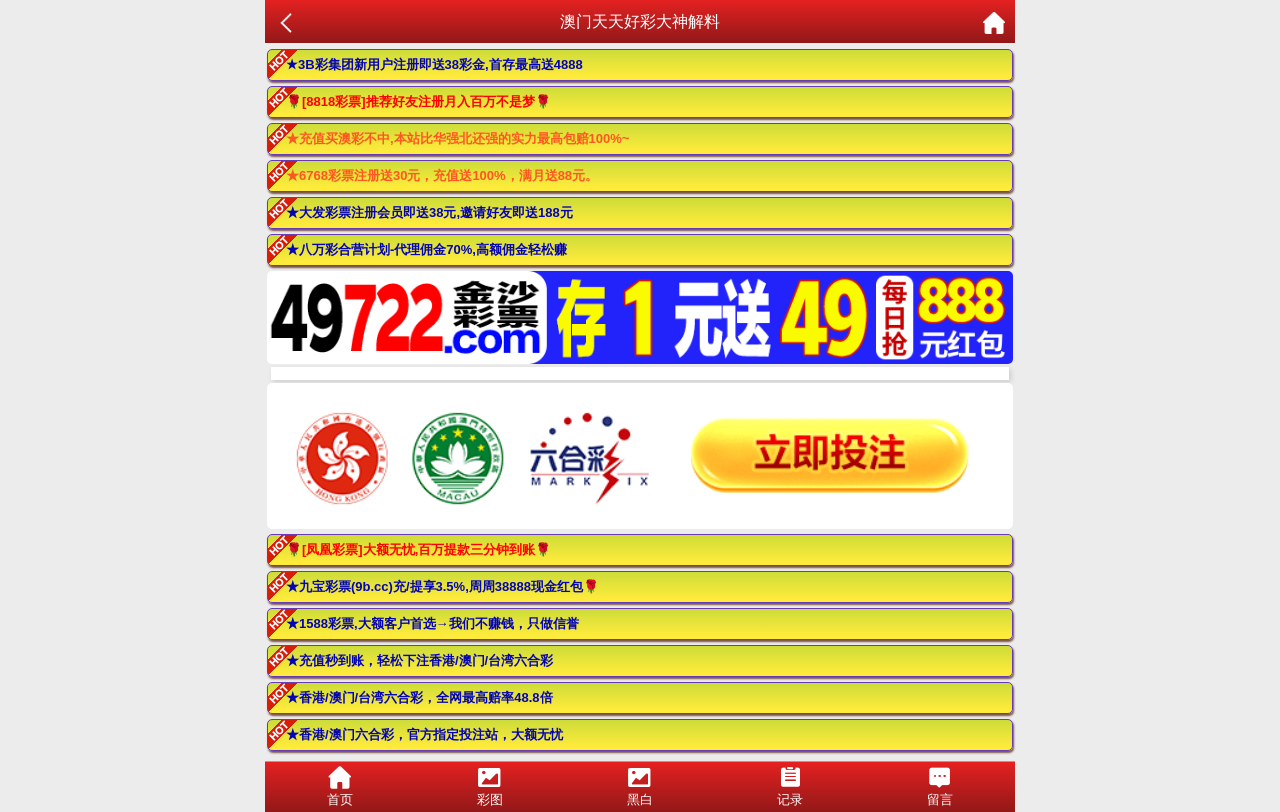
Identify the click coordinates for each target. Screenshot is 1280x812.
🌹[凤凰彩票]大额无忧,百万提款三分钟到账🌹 (418, 549)
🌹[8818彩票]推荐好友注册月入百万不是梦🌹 (418, 101)
